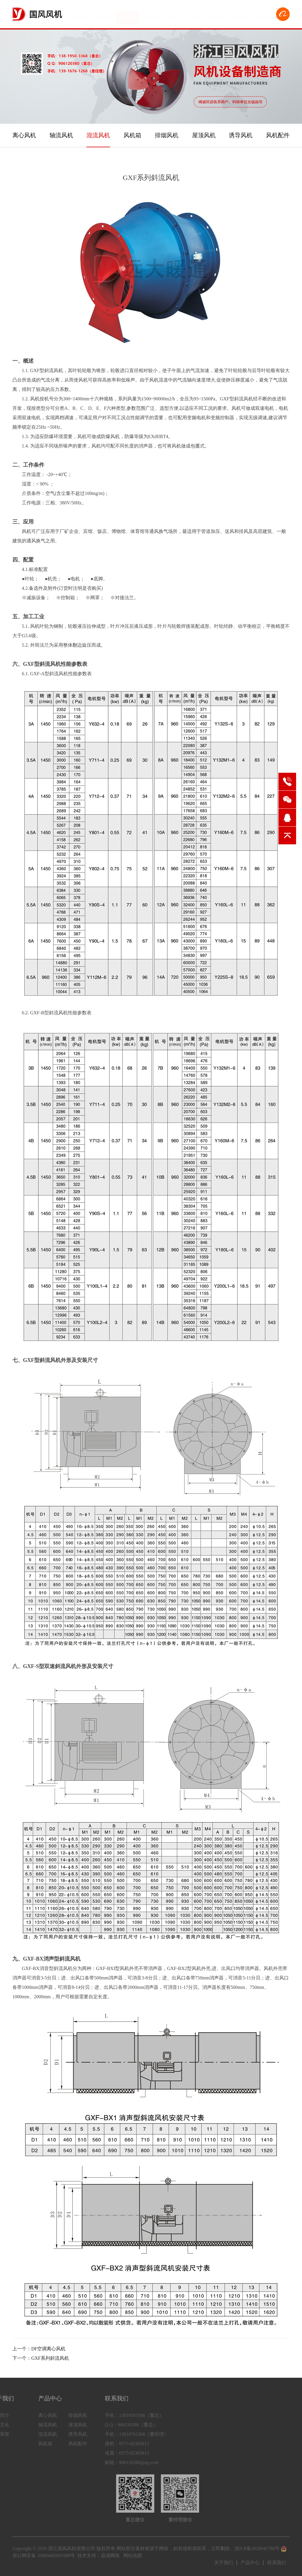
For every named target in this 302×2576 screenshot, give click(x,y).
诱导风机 (240, 135)
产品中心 (127, 15)
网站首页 (82, 15)
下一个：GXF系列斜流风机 (40, 2358)
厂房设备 (150, 15)
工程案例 (194, 15)
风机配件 (278, 135)
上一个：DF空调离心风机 (38, 2348)
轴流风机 (61, 135)
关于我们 (105, 15)
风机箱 (132, 135)
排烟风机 (166, 135)
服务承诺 (217, 15)
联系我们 (262, 15)
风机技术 (239, 15)
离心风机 (24, 135)
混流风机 (98, 135)
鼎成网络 (110, 2555)
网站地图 (132, 2555)
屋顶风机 (204, 135)
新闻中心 (172, 15)
